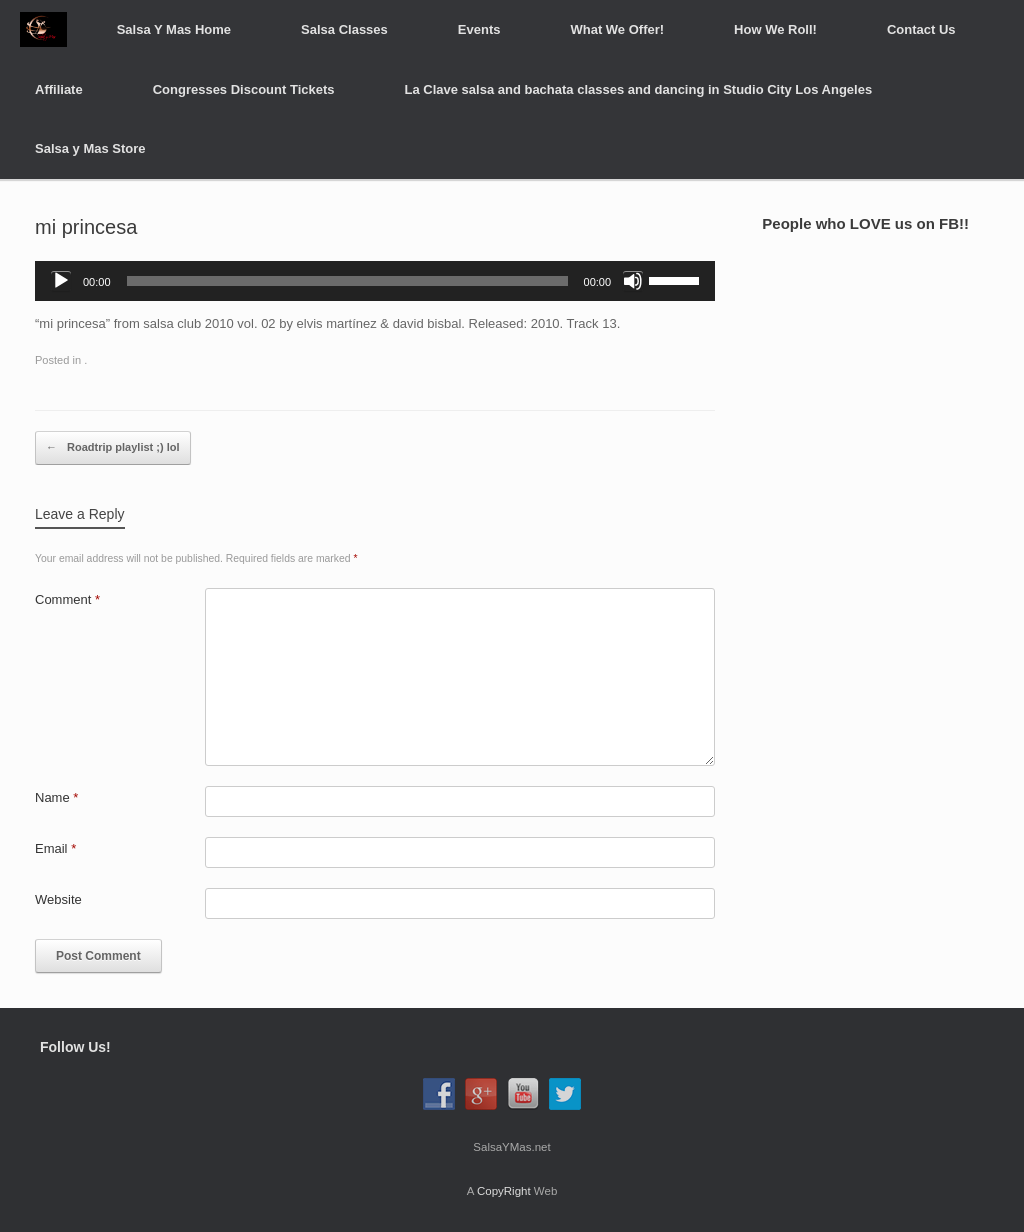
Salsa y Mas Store (90, 148)
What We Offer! (617, 29)
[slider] (347, 281)
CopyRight (504, 1191)
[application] (375, 281)
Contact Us (921, 29)
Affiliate (59, 89)
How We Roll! (775, 29)
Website (58, 899)
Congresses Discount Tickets (244, 89)
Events (479, 29)
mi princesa (86, 227)
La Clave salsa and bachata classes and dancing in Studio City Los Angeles (639, 89)
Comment (67, 599)
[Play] (61, 281)
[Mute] (633, 281)
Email (55, 848)
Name (56, 797)
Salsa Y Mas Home (174, 29)
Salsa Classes (344, 29)
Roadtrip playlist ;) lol (113, 448)
